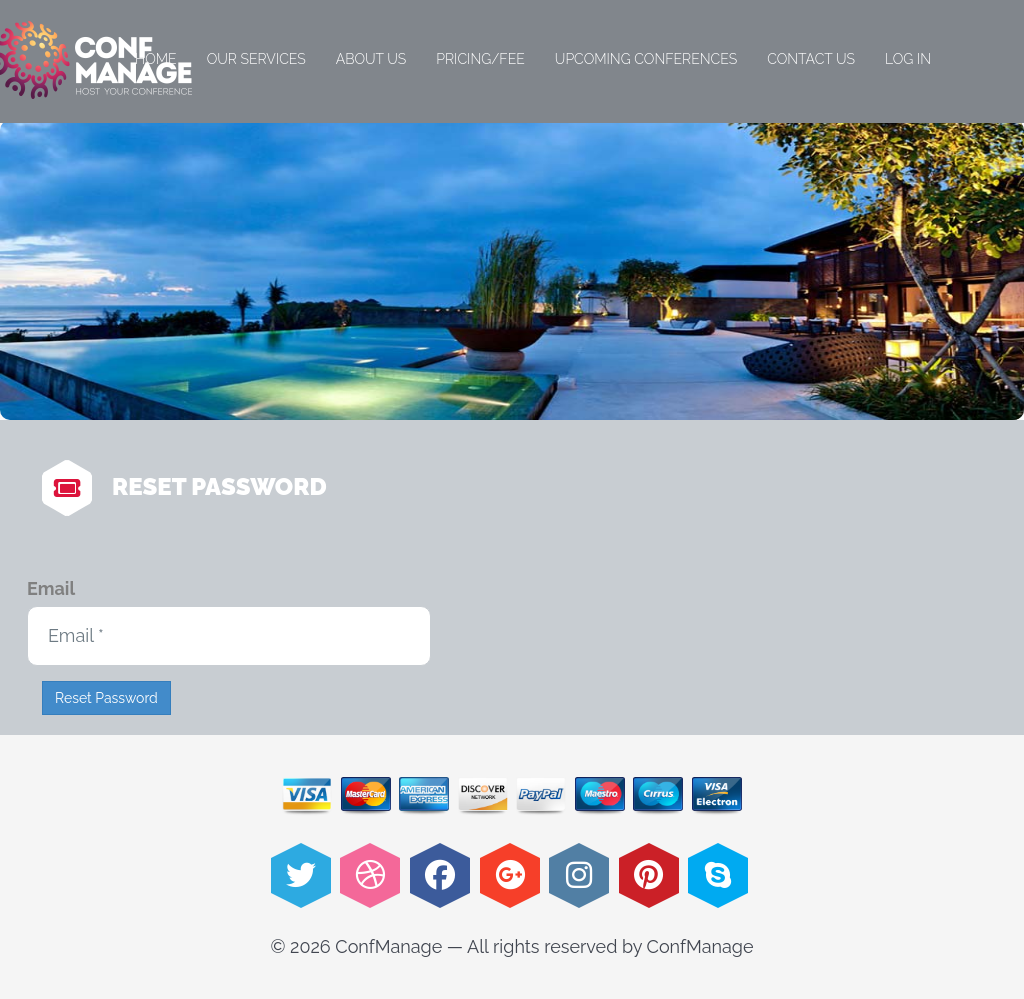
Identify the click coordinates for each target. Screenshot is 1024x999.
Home (156, 59)
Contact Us (811, 59)
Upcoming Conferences (646, 59)
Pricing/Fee (480, 59)
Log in (908, 59)
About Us (371, 59)
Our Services (256, 59)
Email (51, 588)
